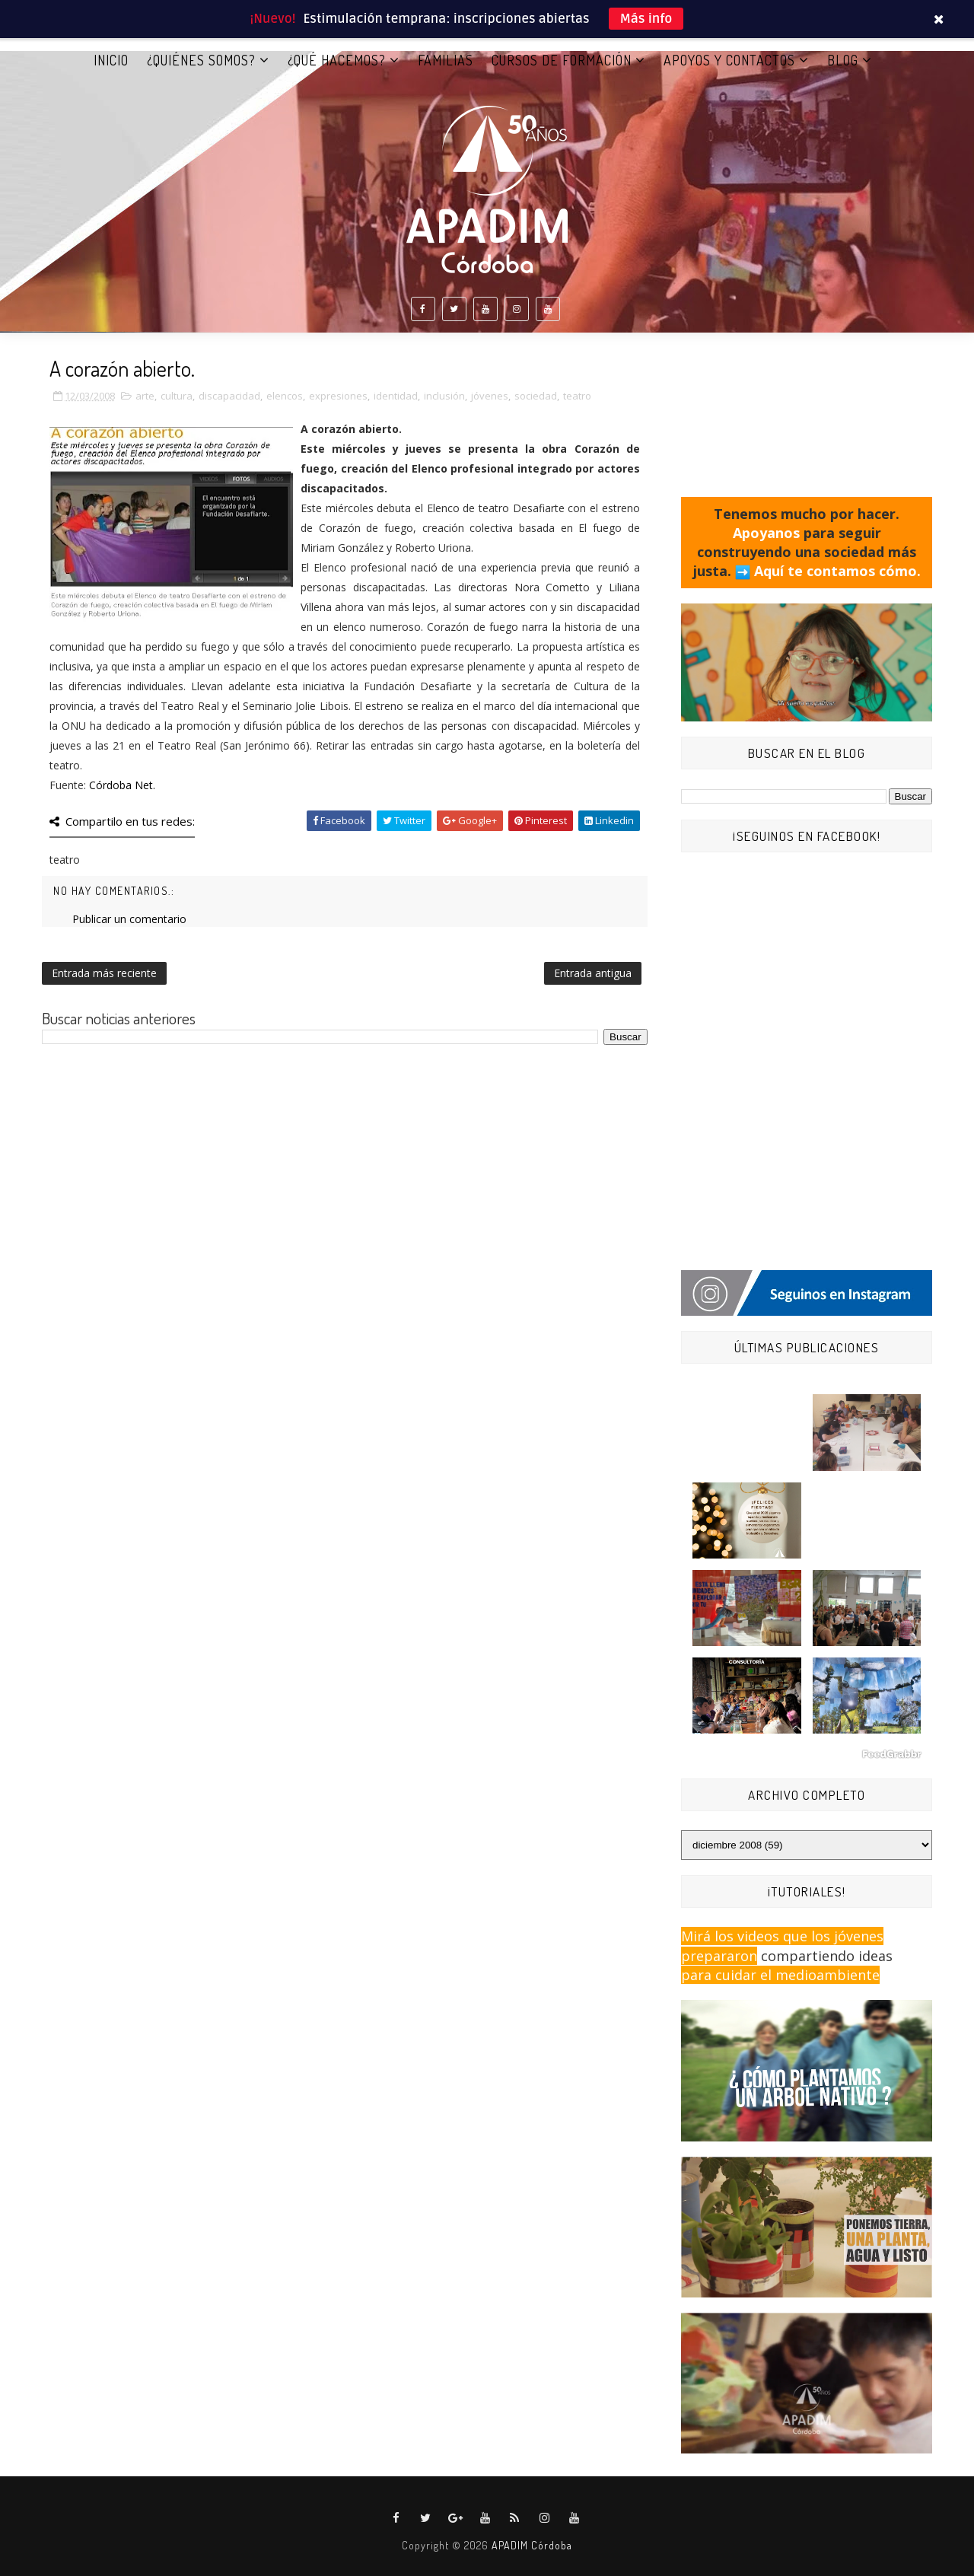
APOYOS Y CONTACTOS (729, 60)
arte (144, 396)
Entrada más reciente (104, 973)
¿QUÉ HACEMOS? (337, 60)
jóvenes (489, 396)
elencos (284, 396)
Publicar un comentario (129, 919)
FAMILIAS (445, 60)
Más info (646, 19)
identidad (396, 396)
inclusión (444, 396)
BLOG (842, 60)
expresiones (338, 396)
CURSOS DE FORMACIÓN (562, 60)
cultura (177, 396)
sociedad (535, 396)
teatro (577, 396)
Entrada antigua (593, 973)
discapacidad (229, 396)
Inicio (111, 60)
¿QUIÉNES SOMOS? (201, 60)
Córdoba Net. (122, 785)
